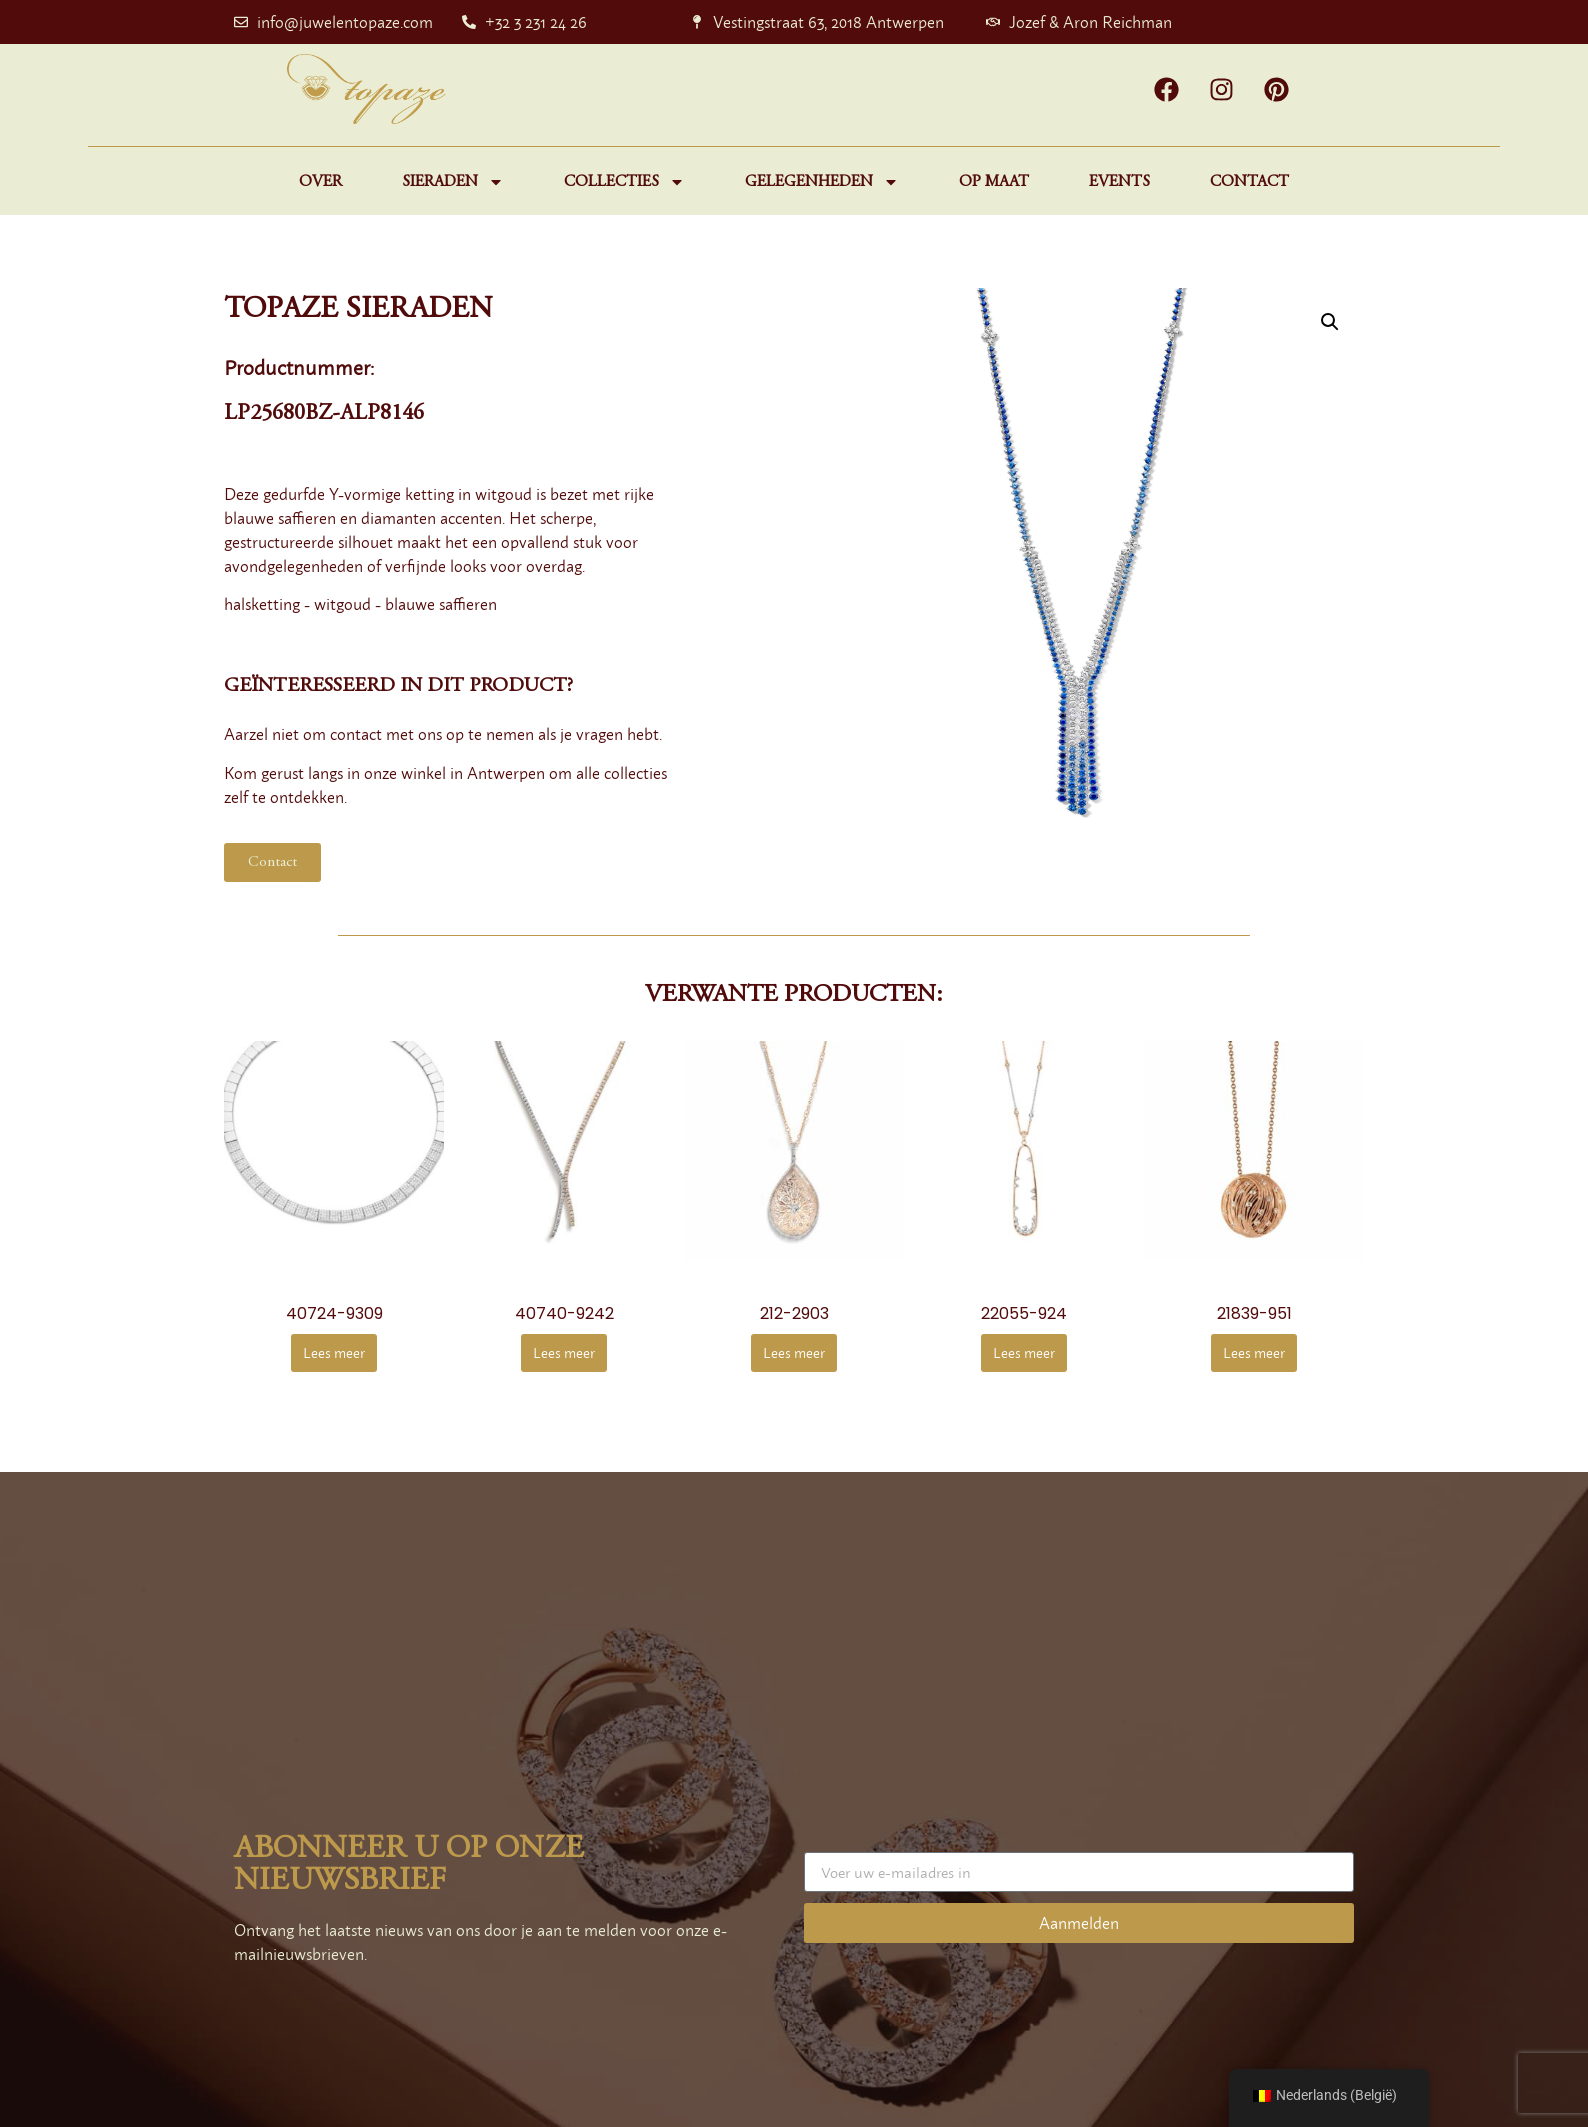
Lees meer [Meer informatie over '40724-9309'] (334, 1352)
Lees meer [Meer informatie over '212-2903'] (794, 1352)
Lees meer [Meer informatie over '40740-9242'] (564, 1352)
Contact (1249, 182)
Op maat (994, 182)
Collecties (624, 182)
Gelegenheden (822, 182)
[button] (1330, 322)
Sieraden (453, 182)
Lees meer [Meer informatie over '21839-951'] (1254, 1352)
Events (1119, 182)
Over (320, 182)
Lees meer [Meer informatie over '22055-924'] (1024, 1352)
